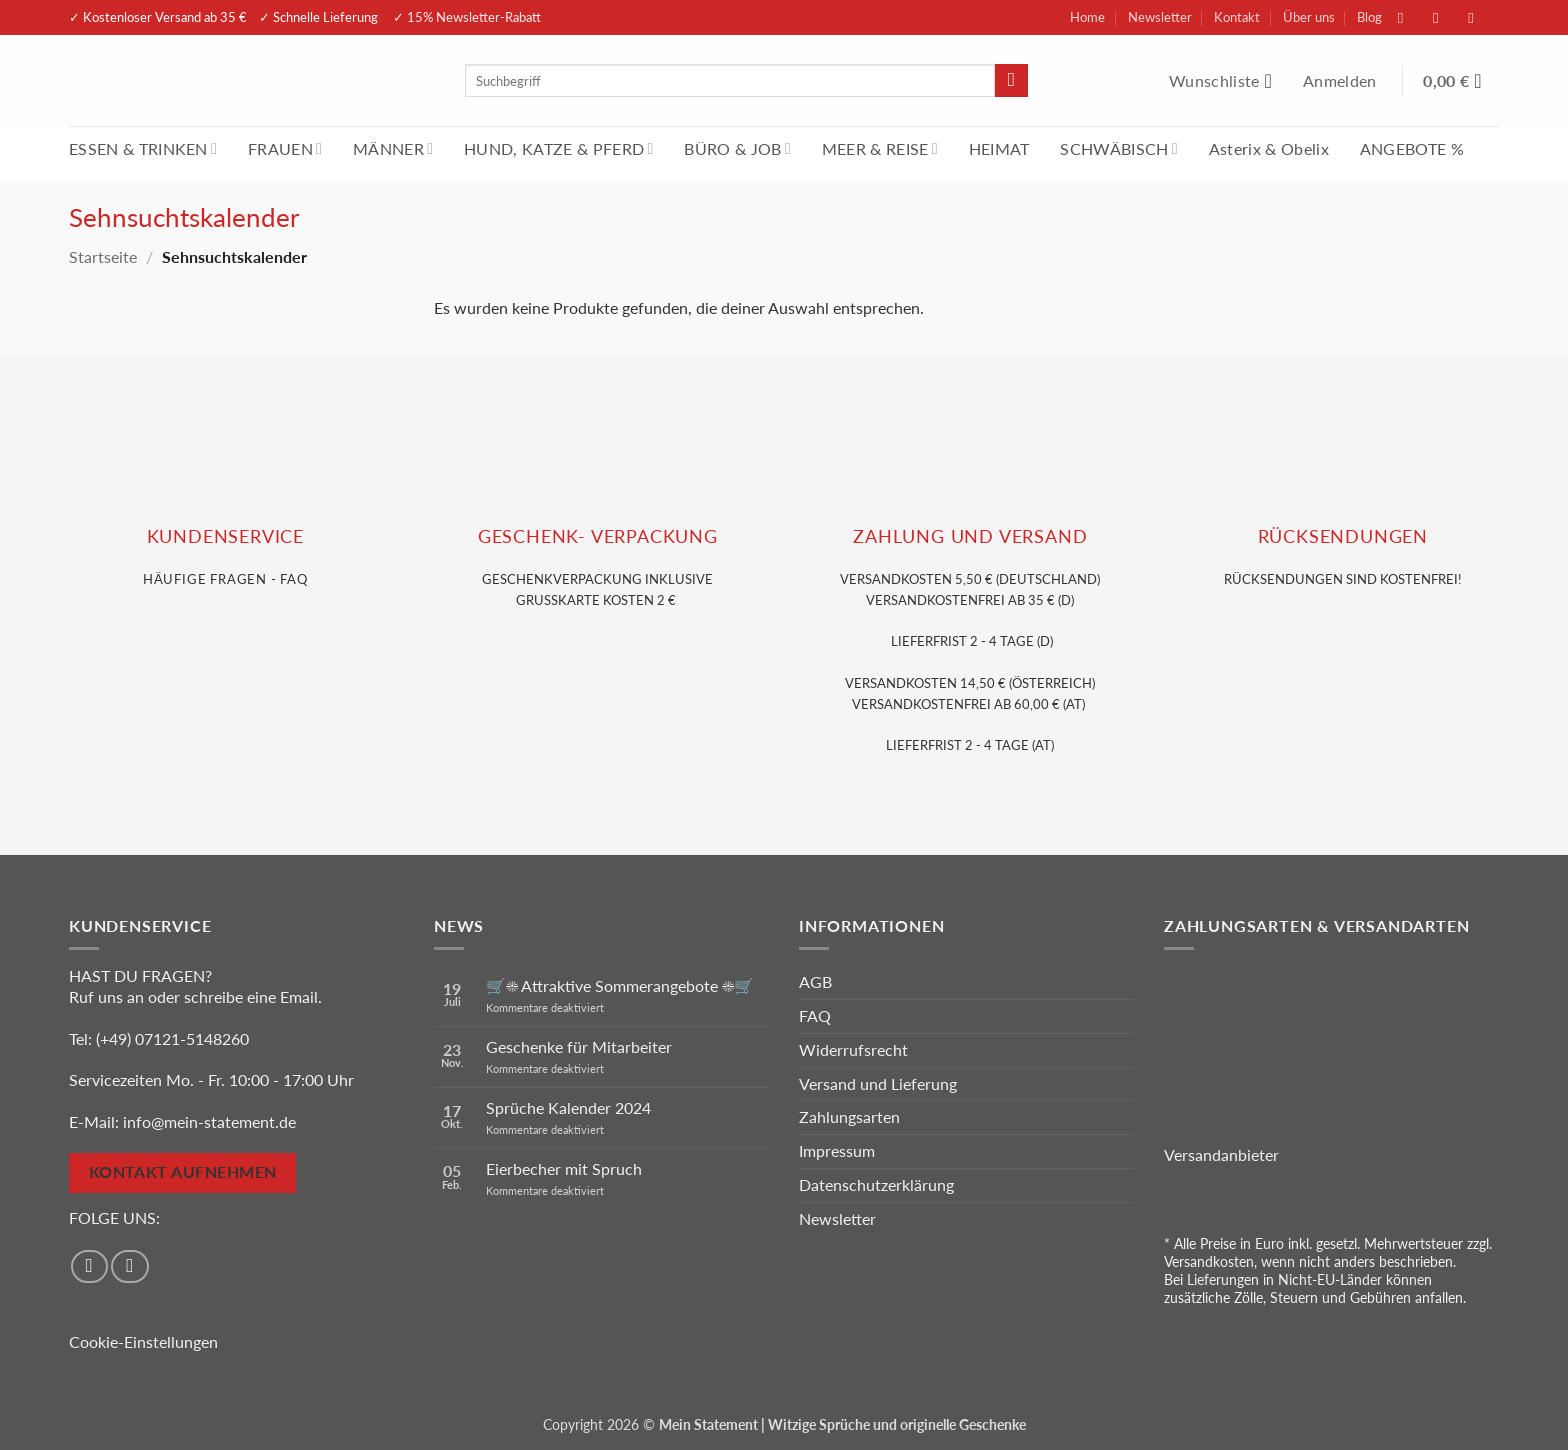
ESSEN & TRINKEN (143, 148)
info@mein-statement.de (209, 1121)
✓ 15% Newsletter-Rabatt (467, 17)
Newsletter (1160, 17)
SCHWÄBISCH (1119, 148)
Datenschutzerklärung (876, 1184)
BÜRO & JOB (737, 148)
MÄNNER (393, 148)
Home (1087, 17)
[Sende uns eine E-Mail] (1481, 17)
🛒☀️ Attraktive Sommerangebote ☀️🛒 (620, 985)
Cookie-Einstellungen (143, 1341)
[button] (1342, 81)
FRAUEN (285, 148)
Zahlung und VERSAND (970, 536)
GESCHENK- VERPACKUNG (598, 536)
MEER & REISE (880, 148)
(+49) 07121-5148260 (172, 1038)
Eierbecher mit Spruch (564, 1168)
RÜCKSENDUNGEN (1343, 536)
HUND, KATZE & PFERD (558, 148)
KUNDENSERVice (225, 536)
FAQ (815, 1015)
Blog (1369, 17)
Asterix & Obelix (1269, 148)
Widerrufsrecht (853, 1049)
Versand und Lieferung (878, 1083)
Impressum (837, 1150)
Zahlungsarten (849, 1116)
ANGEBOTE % (1412, 148)
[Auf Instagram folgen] (1446, 17)
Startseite (103, 256)
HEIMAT (999, 148)
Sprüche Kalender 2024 (568, 1107)
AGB (815, 981)
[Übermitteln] (1011, 81)
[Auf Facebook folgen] (1411, 17)
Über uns (1309, 17)
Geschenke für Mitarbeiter (579, 1046)
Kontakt (1237, 17)
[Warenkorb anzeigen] (1461, 81)
